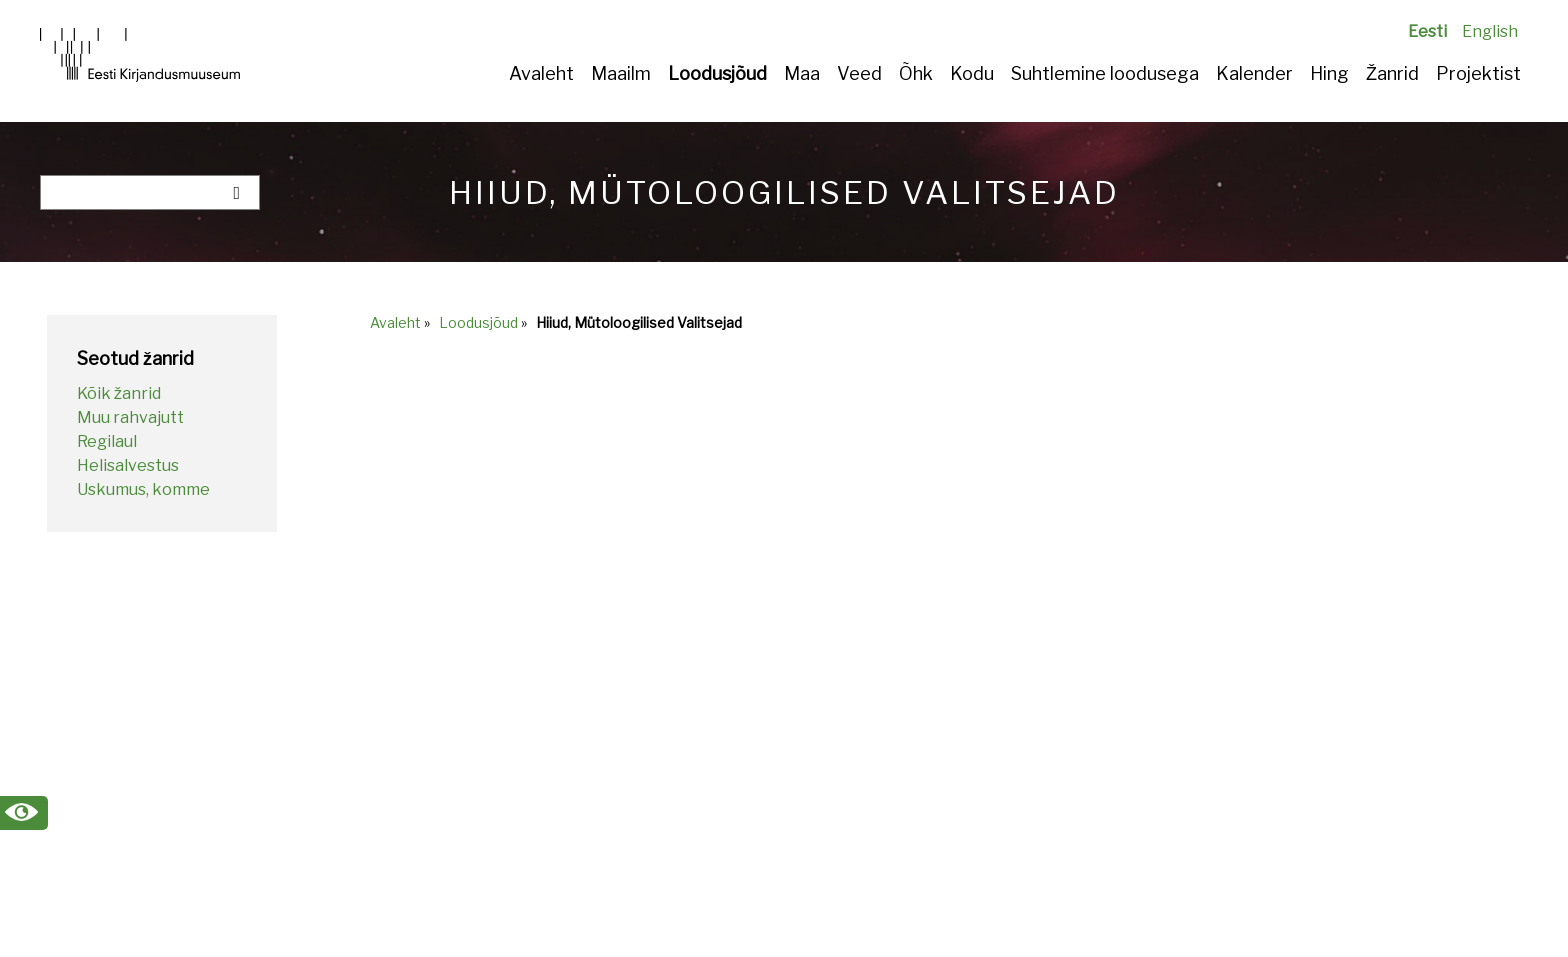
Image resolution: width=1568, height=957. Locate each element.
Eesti (1427, 31)
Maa (802, 73)
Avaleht (541, 73)
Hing (1329, 73)
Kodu (972, 73)
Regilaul (107, 441)
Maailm (621, 73)
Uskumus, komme (143, 489)
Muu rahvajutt (130, 417)
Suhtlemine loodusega (1105, 73)
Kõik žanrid (119, 393)
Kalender (1254, 73)
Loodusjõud (717, 73)
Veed (859, 73)
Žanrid (1392, 73)
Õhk (916, 73)
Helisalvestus (128, 465)
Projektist (1478, 73)
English (1490, 31)
